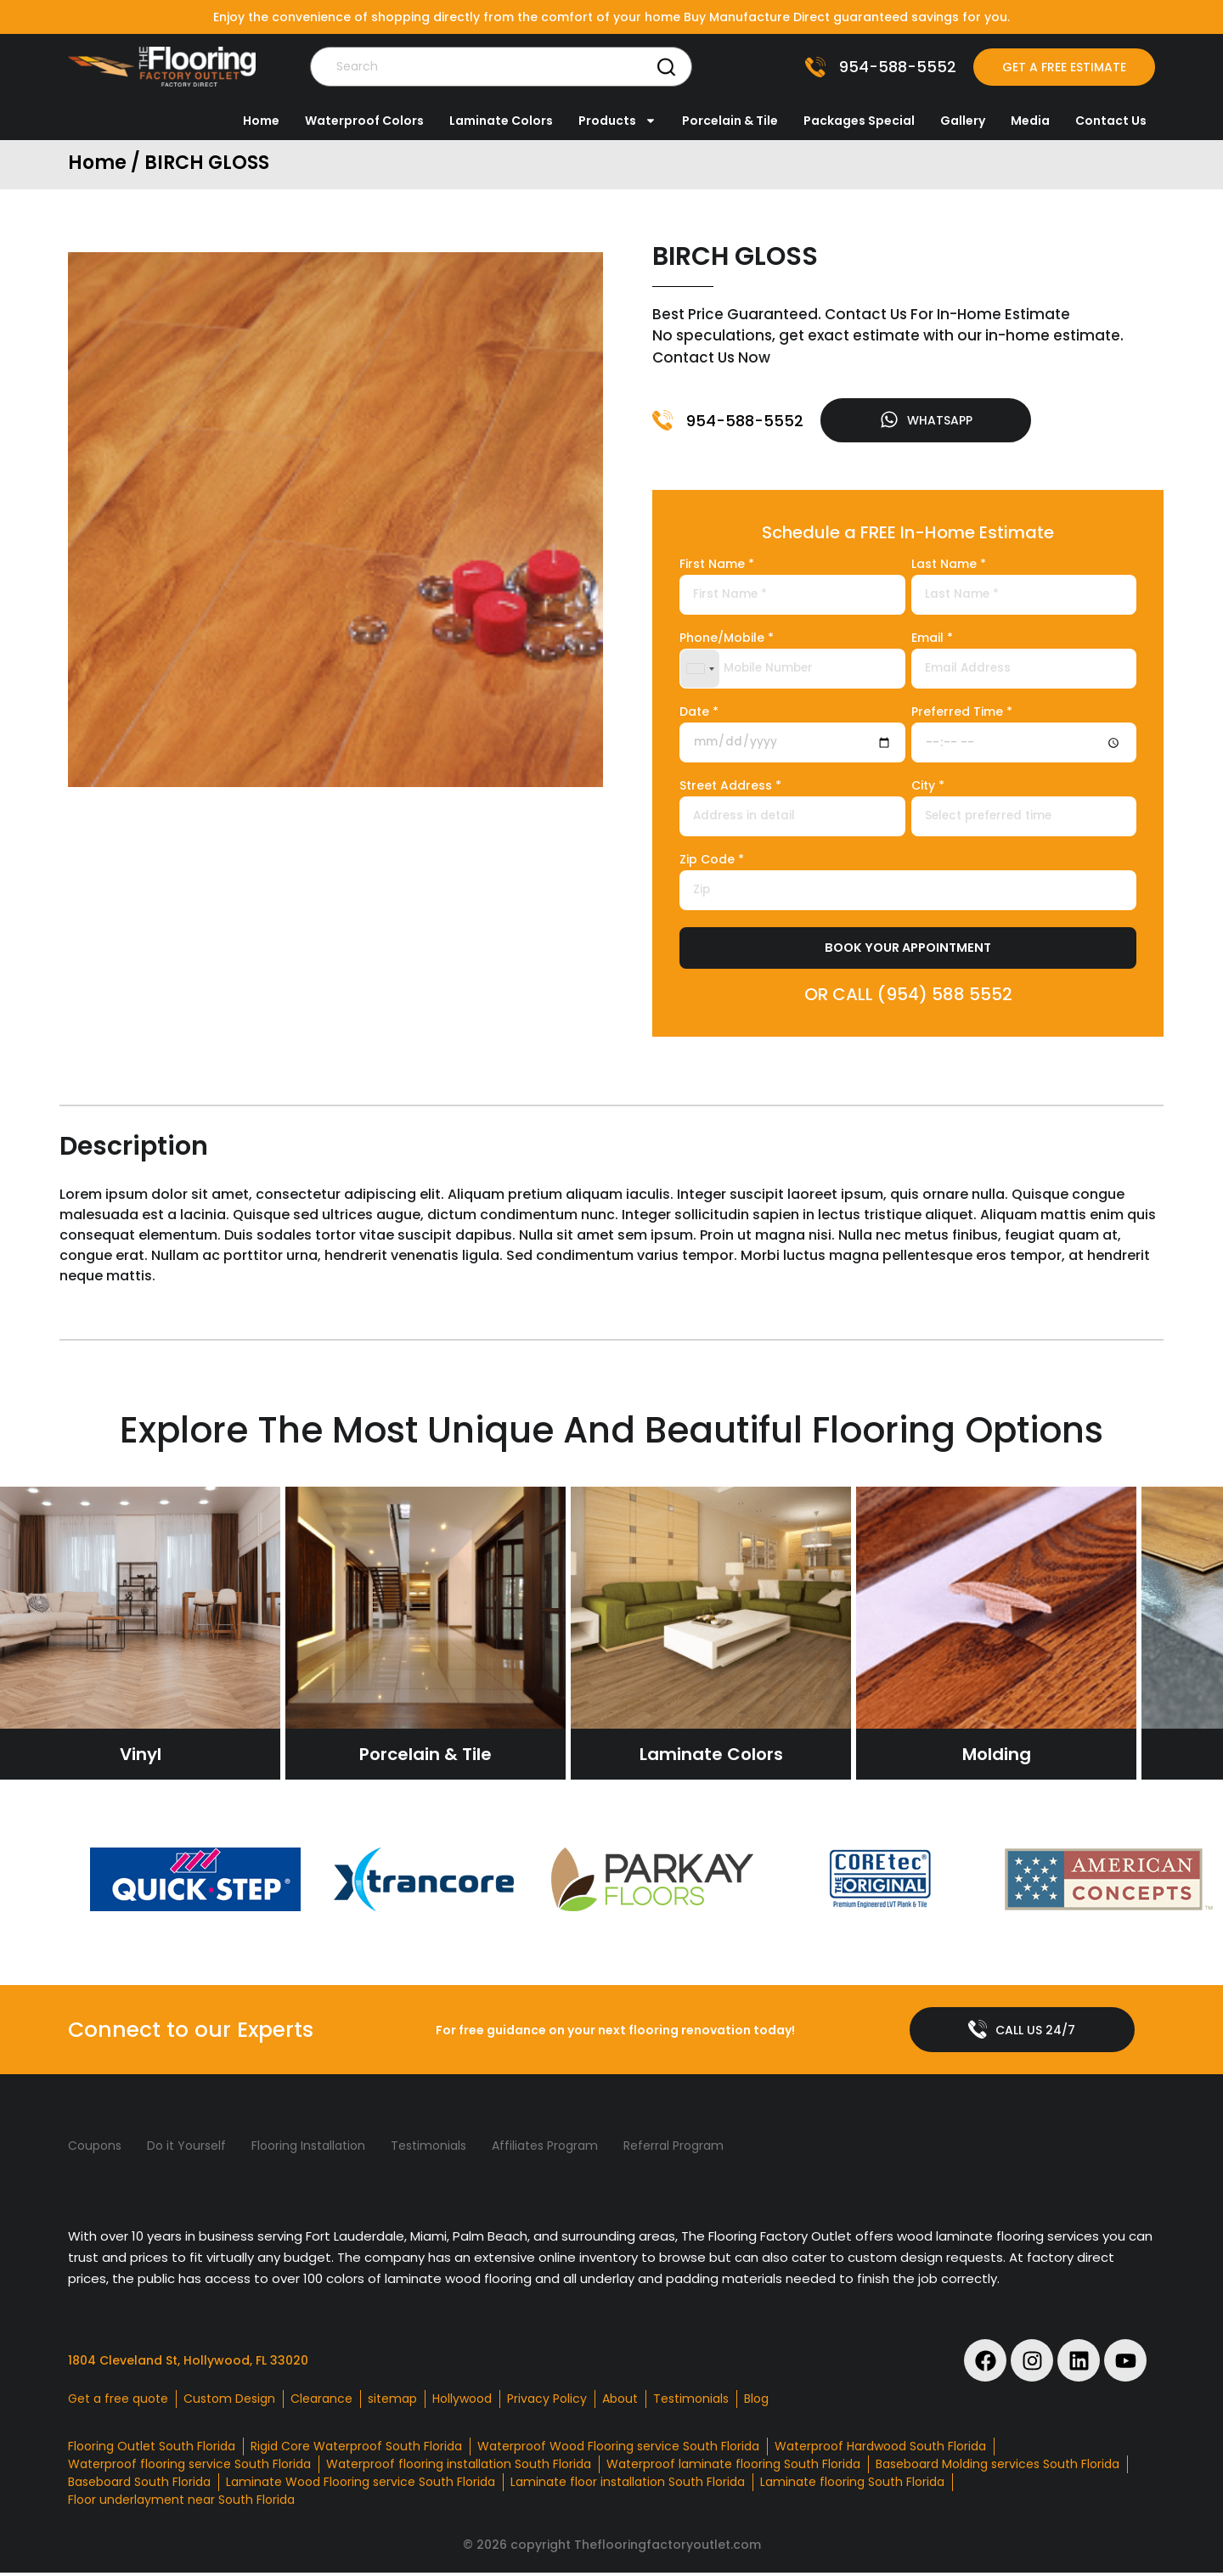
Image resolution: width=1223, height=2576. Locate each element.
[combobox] (699, 670)
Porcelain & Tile (730, 120)
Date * (699, 714)
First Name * (716, 567)
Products (617, 120)
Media (1030, 120)
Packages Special (859, 120)
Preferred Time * (961, 714)
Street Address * (730, 788)
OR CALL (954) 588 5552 (908, 996)
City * (927, 788)
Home (261, 120)
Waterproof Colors (364, 120)
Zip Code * (711, 862)
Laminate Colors (501, 120)
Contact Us (1111, 120)
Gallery (962, 120)
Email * (932, 640)
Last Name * (948, 567)
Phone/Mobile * (726, 640)
